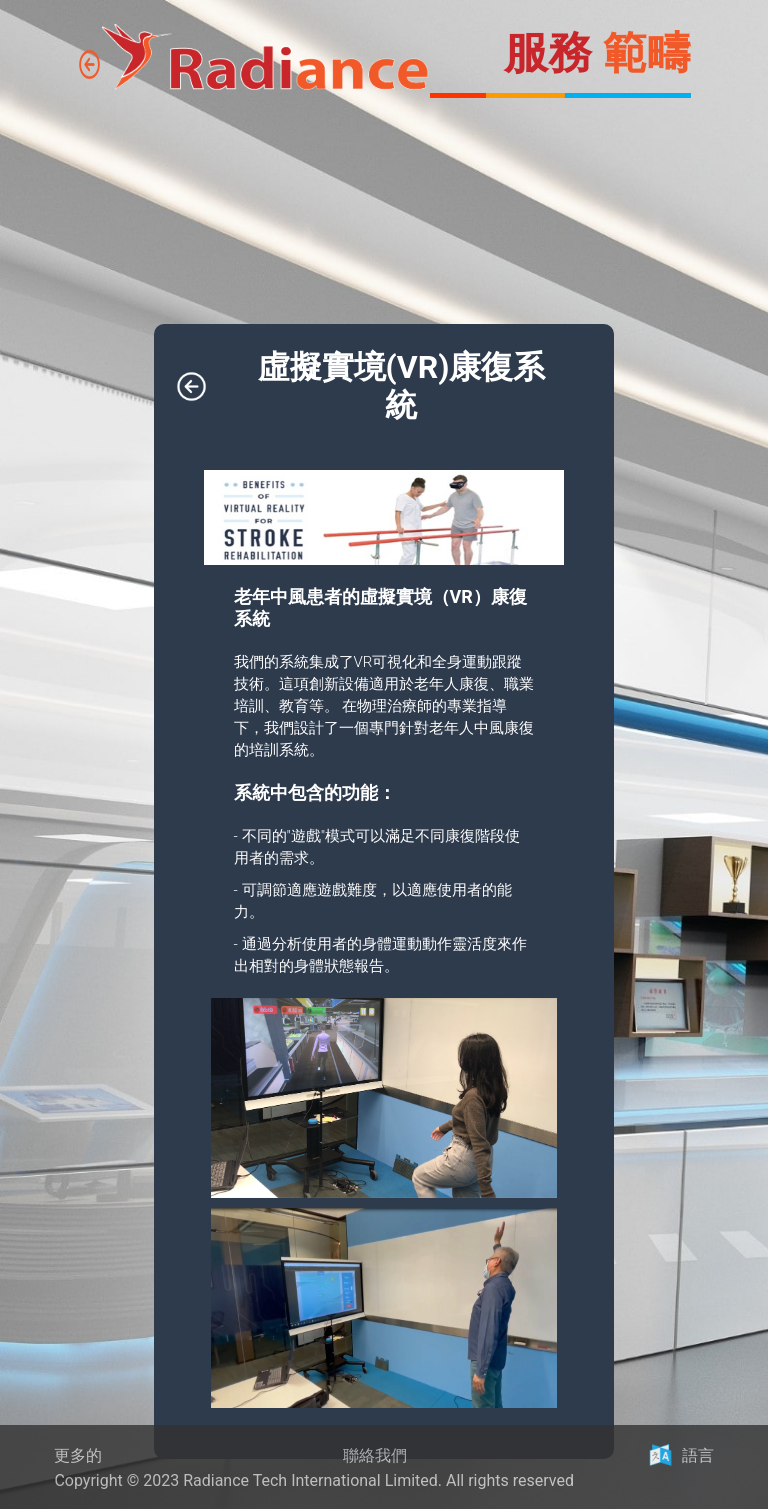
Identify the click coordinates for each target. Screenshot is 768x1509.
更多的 (78, 1455)
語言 (698, 1455)
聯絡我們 (375, 1455)
